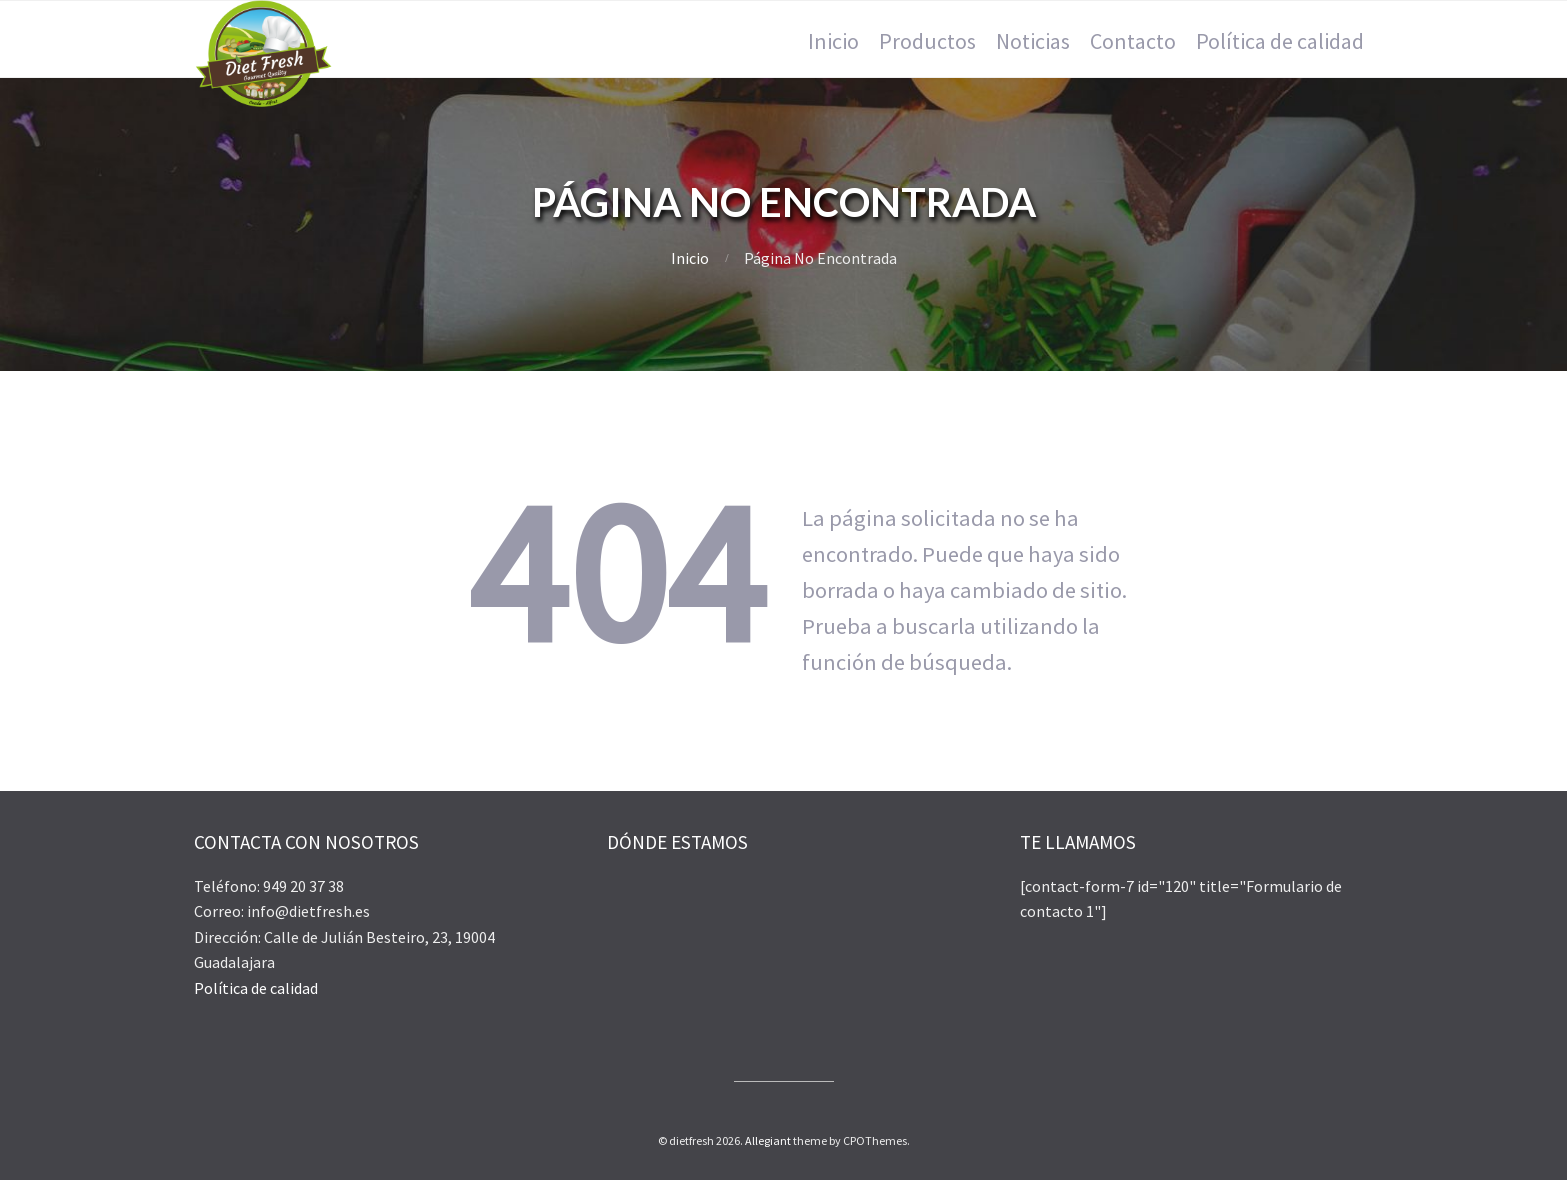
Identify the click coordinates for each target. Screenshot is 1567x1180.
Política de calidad (256, 988)
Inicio (690, 258)
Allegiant (768, 1140)
